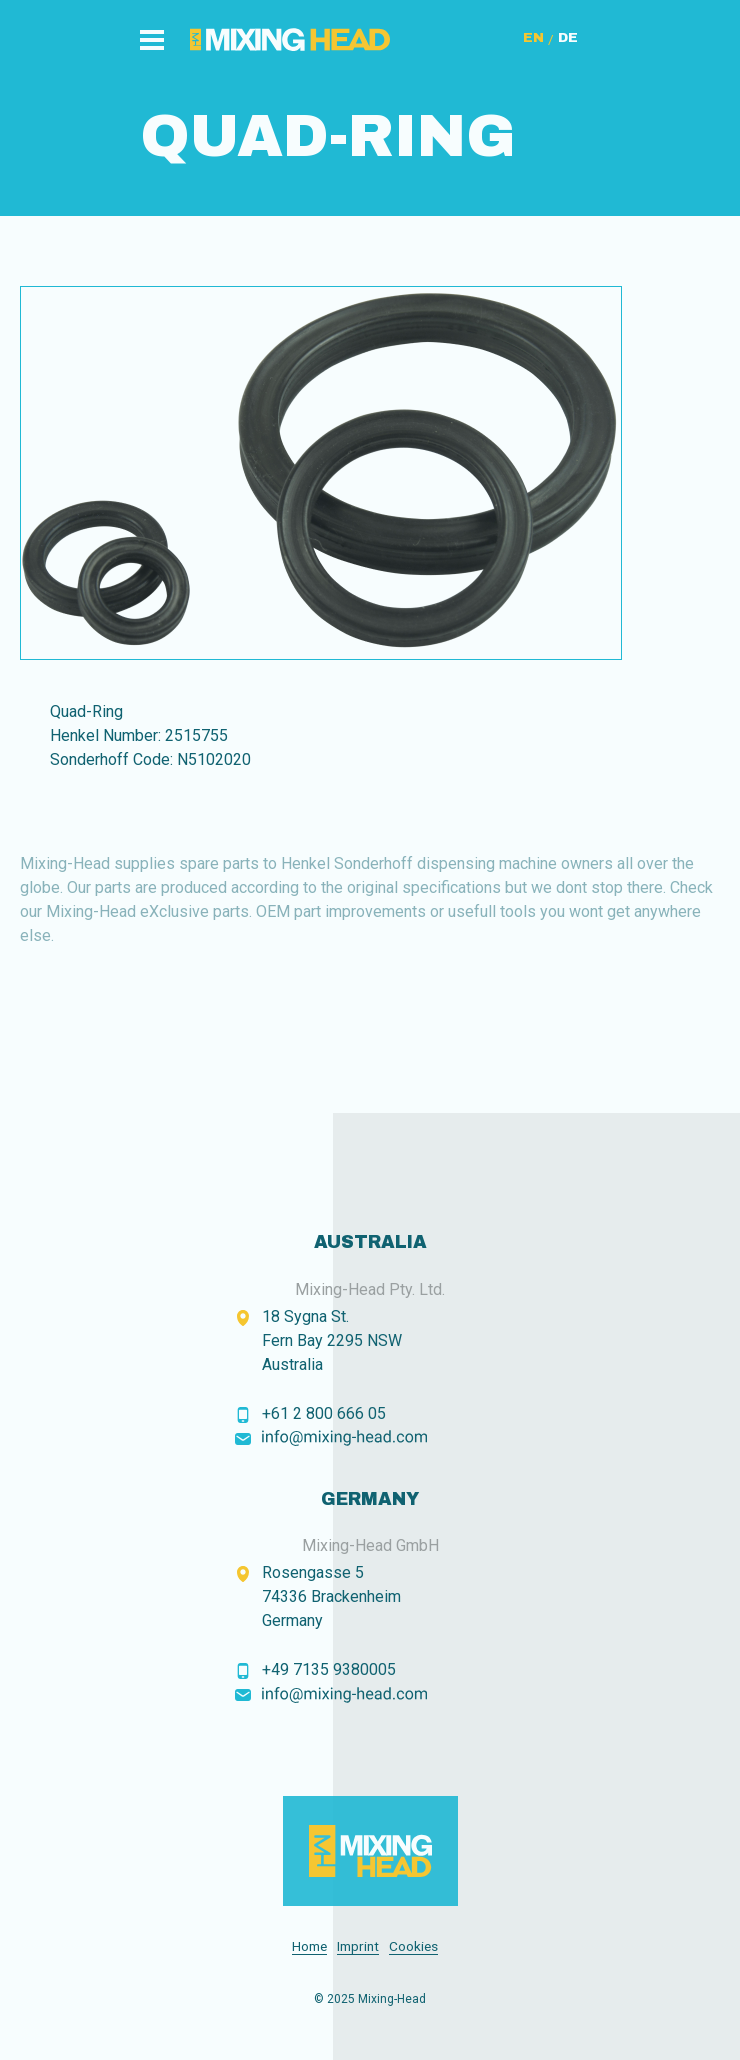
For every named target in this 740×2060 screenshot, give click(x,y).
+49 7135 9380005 (329, 1669)
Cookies (413, 1946)
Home (309, 1946)
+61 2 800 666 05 (324, 1413)
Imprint (358, 1946)
